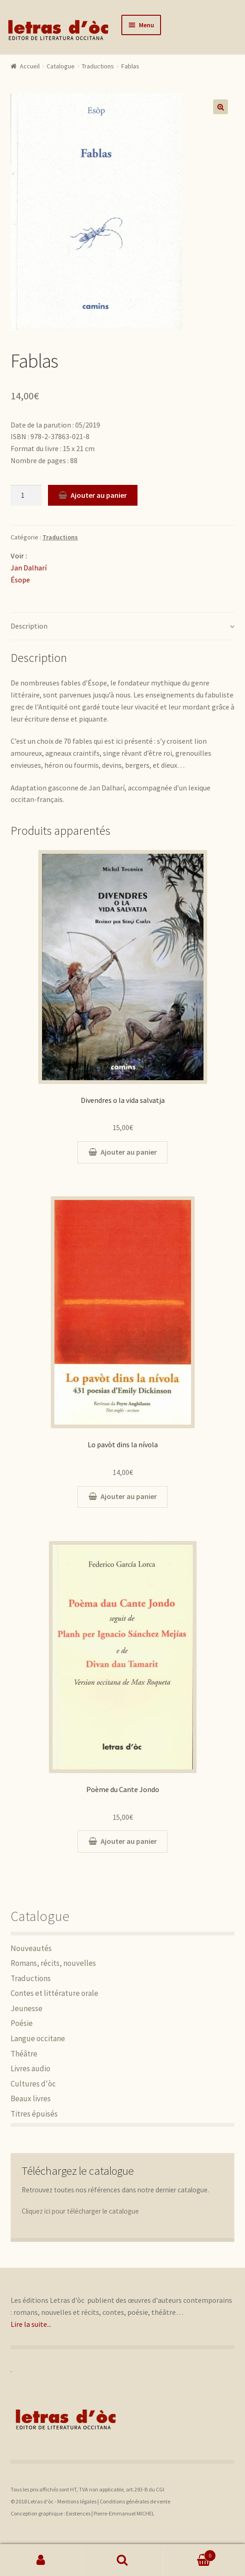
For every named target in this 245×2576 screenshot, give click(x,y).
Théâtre (24, 2054)
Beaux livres (31, 2098)
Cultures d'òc (33, 2084)
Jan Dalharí (29, 567)
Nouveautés (31, 1948)
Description (29, 625)
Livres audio (30, 2068)
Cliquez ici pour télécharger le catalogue (80, 2211)
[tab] (123, 626)
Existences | (80, 2513)
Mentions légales (76, 2501)
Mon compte (41, 2560)
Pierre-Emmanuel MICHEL (124, 2513)
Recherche (122, 2560)
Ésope (20, 579)
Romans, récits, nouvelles (53, 1963)
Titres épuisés (34, 2114)
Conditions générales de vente (135, 2501)
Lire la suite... (31, 2324)
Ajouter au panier (99, 495)
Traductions (98, 66)
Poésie (22, 2023)
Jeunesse (26, 2008)
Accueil (30, 66)
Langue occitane (38, 2038)
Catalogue (61, 66)
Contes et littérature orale (54, 1993)
